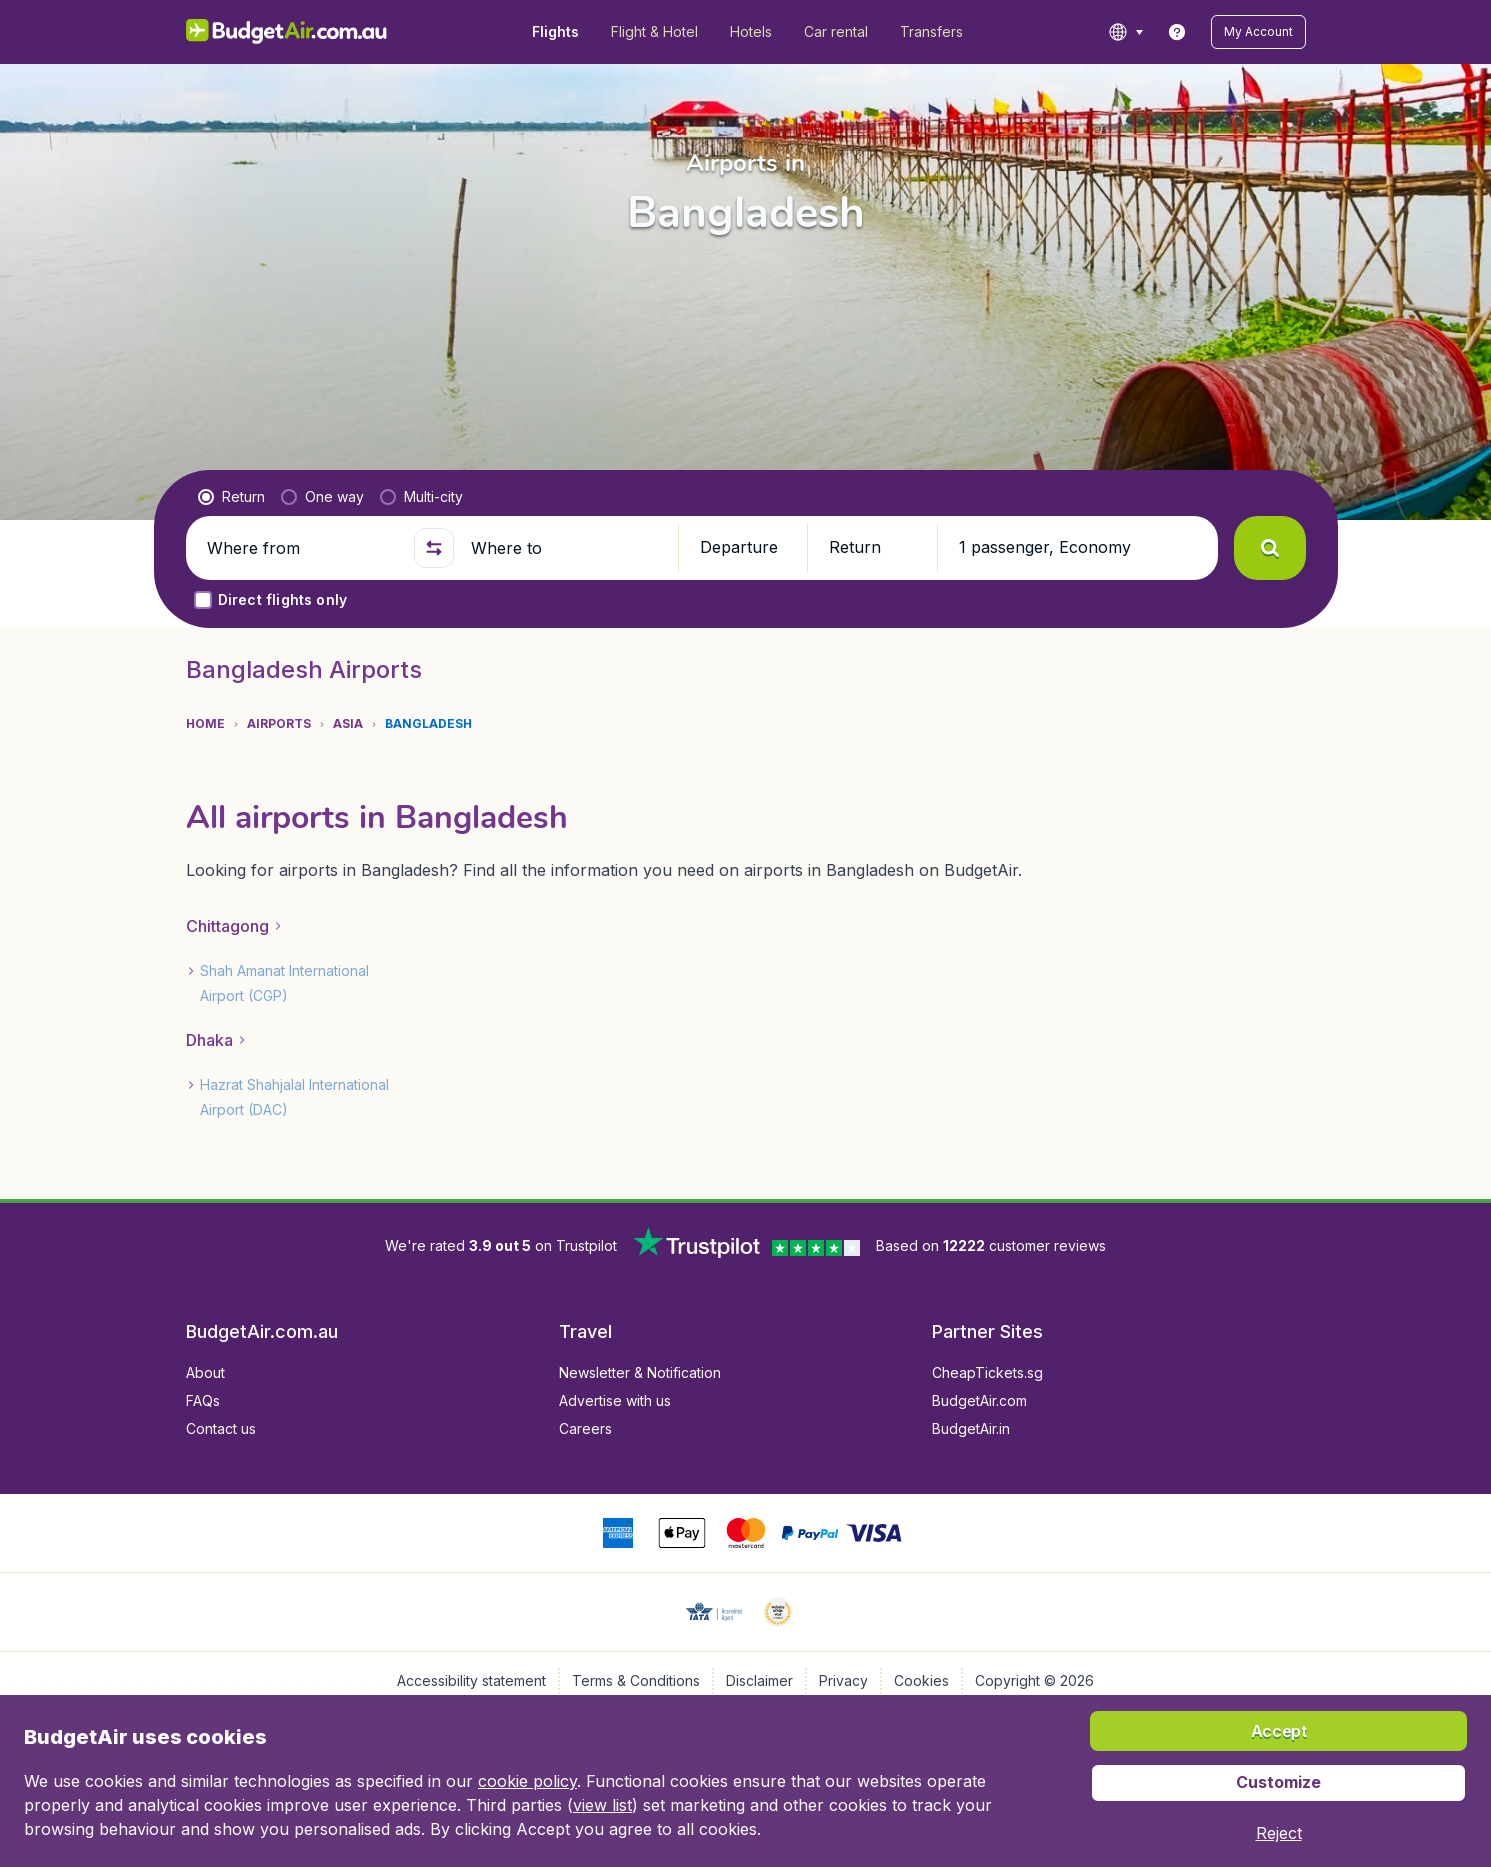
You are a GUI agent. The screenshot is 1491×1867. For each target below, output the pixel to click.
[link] (1177, 32)
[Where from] (302, 548)
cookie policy (527, 1781)
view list (602, 1805)
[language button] (1125, 32)
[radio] (231, 497)
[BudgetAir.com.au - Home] (286, 32)
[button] (1258, 32)
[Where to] (566, 548)
